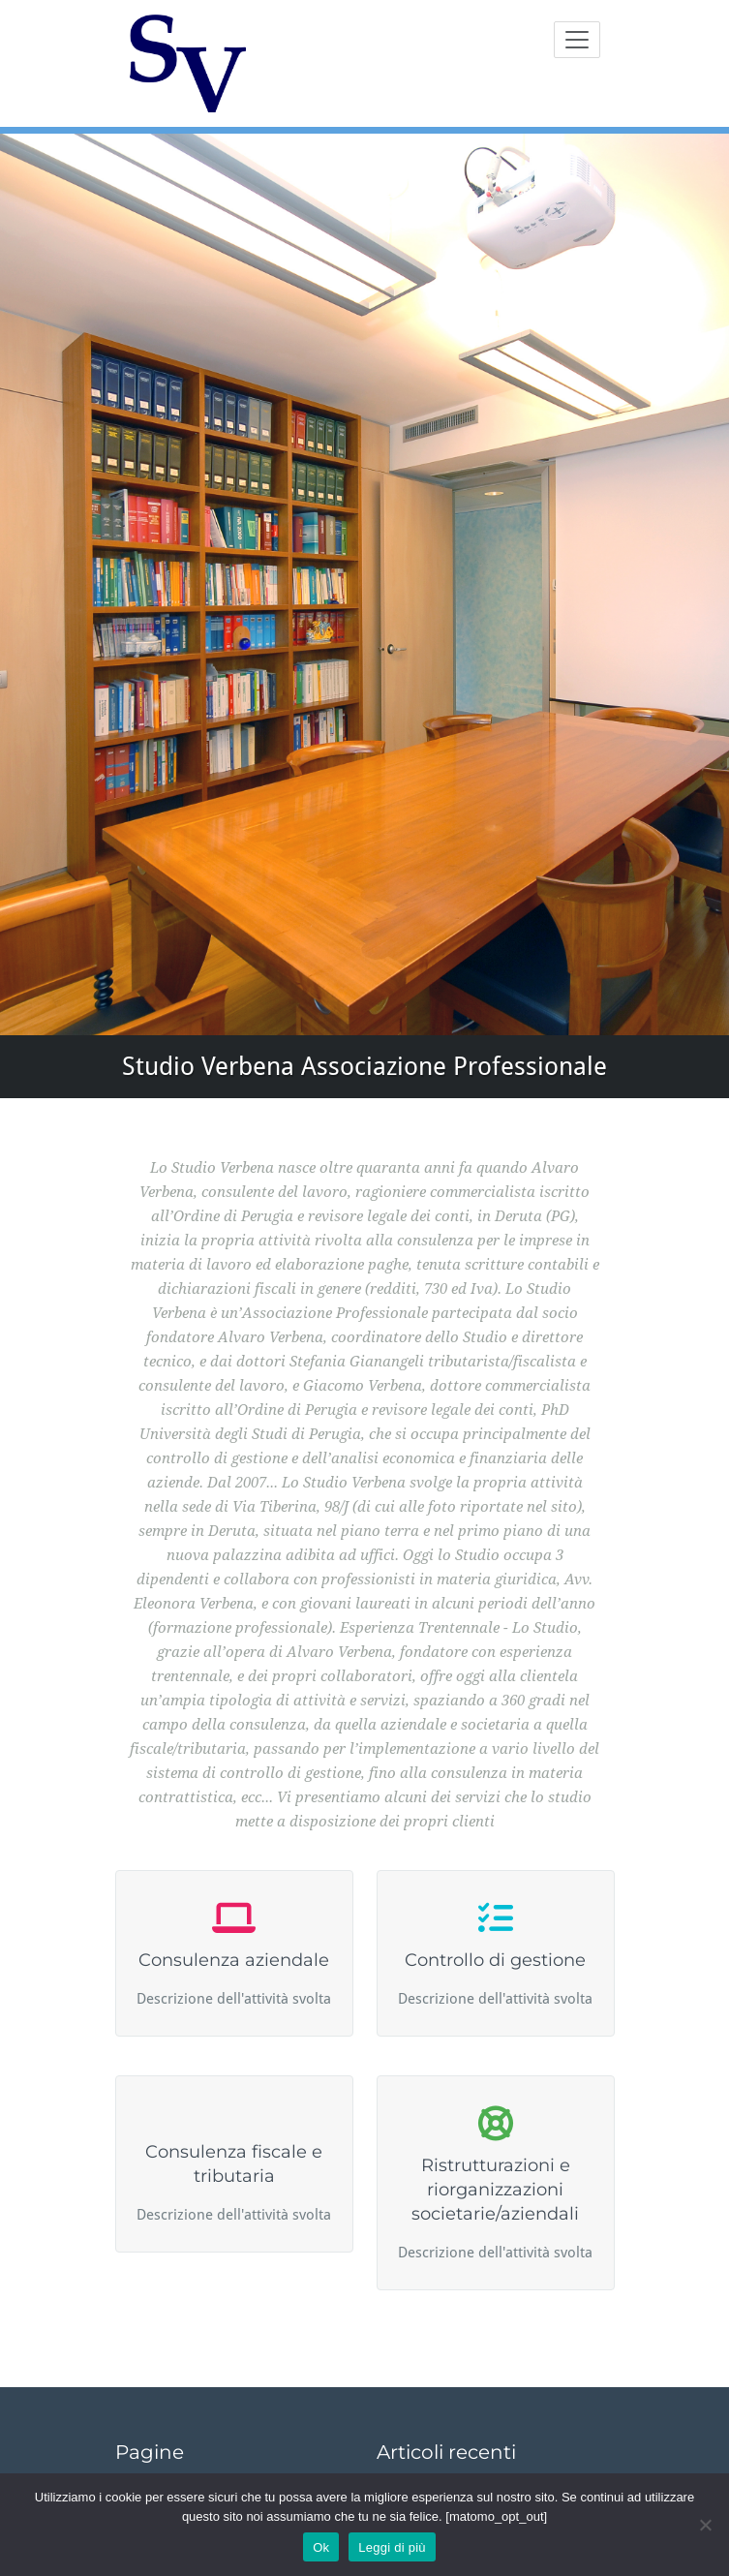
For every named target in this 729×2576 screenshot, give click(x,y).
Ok (321, 2547)
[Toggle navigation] (577, 39)
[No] (704, 2524)
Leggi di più (392, 2547)
